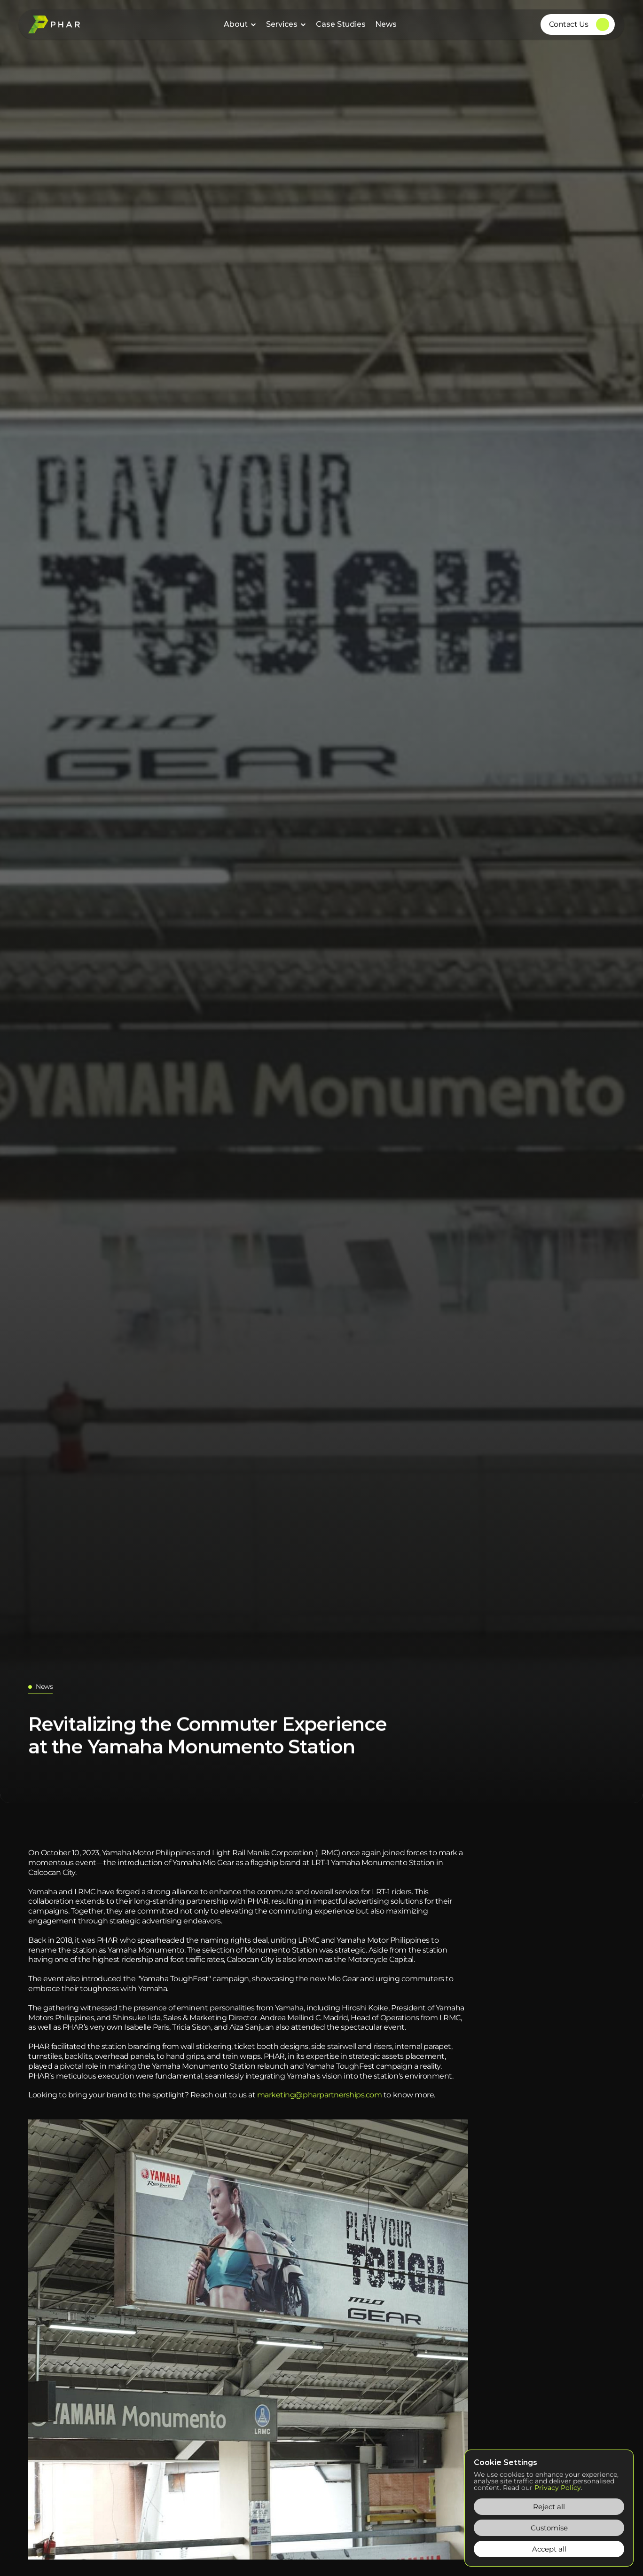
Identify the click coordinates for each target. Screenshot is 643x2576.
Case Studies (341, 24)
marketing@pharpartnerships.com (319, 2094)
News (386, 24)
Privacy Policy (557, 2487)
